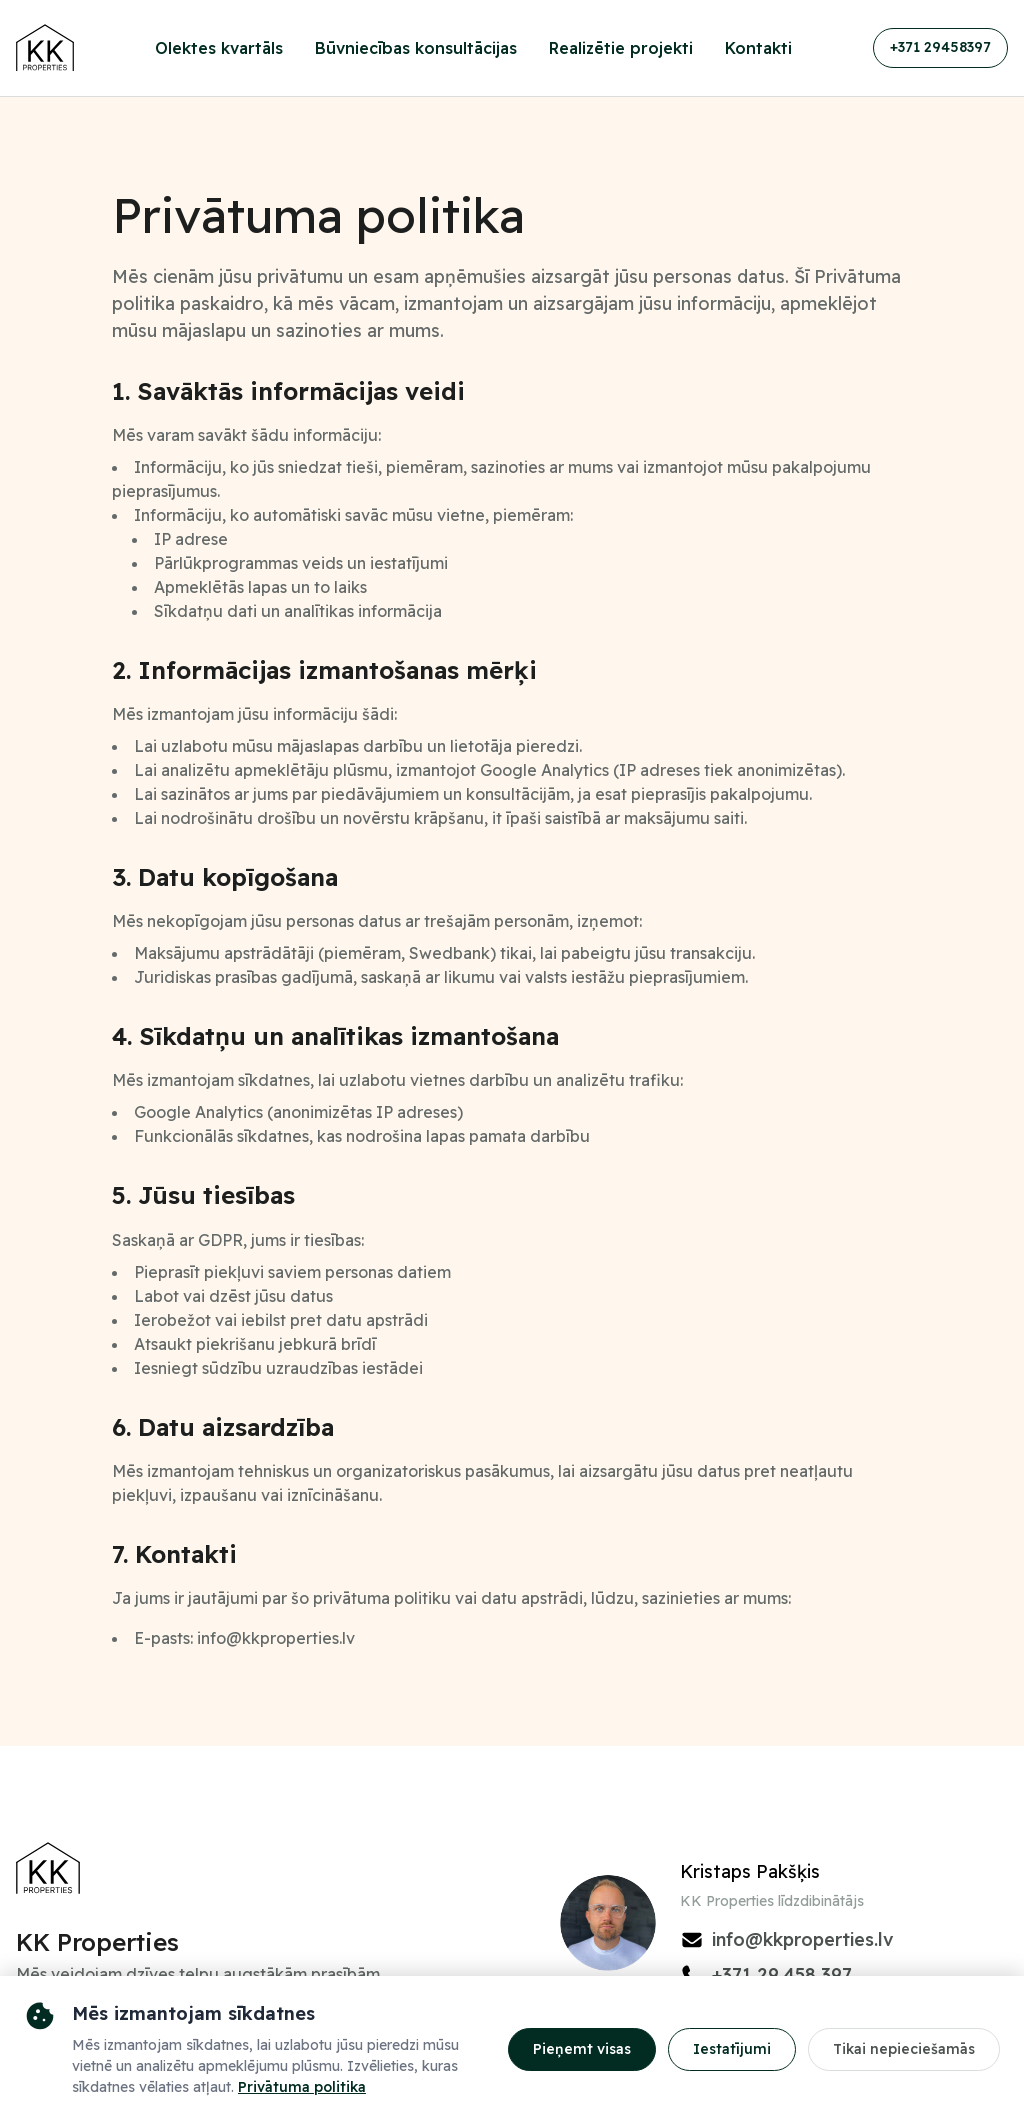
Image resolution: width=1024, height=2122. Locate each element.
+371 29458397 (940, 47)
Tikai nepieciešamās (904, 2049)
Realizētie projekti (621, 48)
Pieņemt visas (582, 2049)
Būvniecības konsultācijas (416, 48)
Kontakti (758, 48)
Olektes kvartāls (219, 48)
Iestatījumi (732, 2049)
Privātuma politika (302, 2087)
